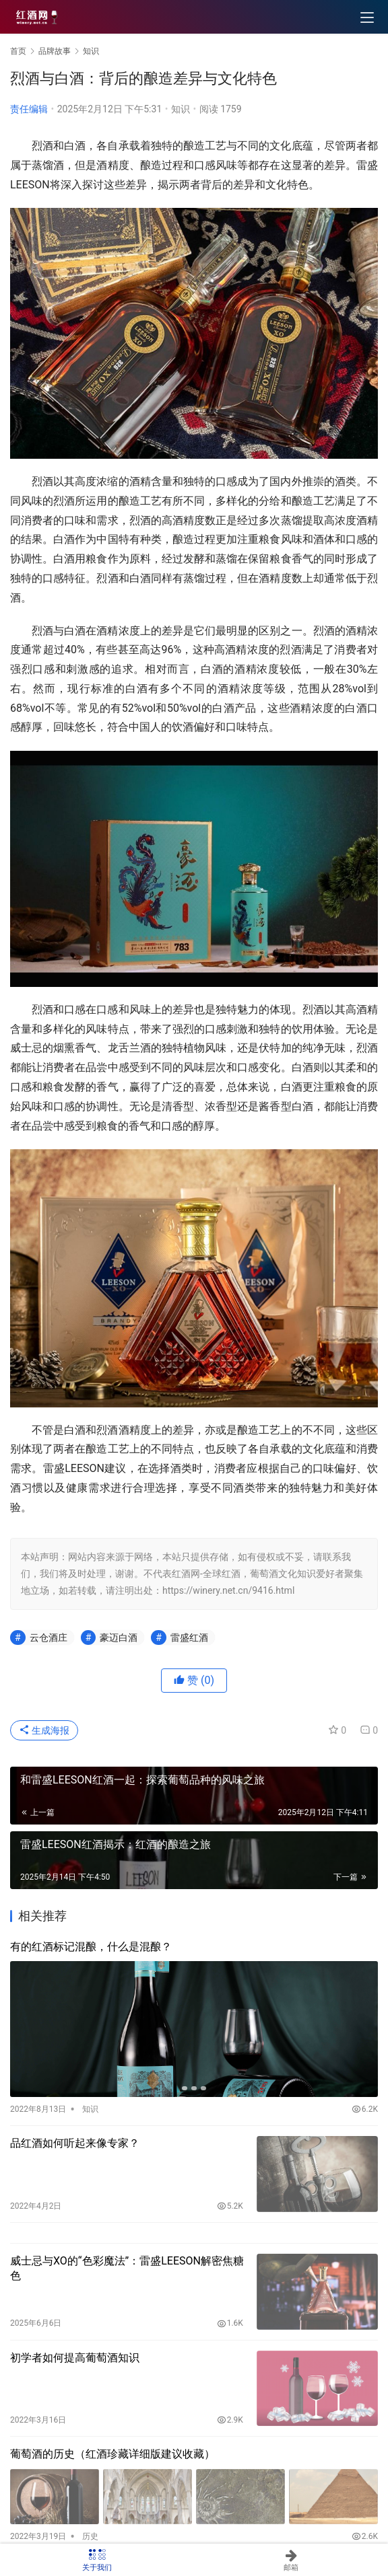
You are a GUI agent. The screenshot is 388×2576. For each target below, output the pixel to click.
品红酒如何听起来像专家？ (74, 2143)
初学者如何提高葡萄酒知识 (74, 2357)
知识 (180, 109)
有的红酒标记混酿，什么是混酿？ (91, 1946)
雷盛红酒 (189, 1637)
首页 (18, 51)
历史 (90, 2536)
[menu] (367, 17)
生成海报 (44, 1730)
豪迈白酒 (118, 1637)
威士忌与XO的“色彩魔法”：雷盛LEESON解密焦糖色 (127, 2268)
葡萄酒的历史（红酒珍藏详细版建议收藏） (112, 2454)
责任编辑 (29, 109)
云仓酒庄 (48, 1637)
